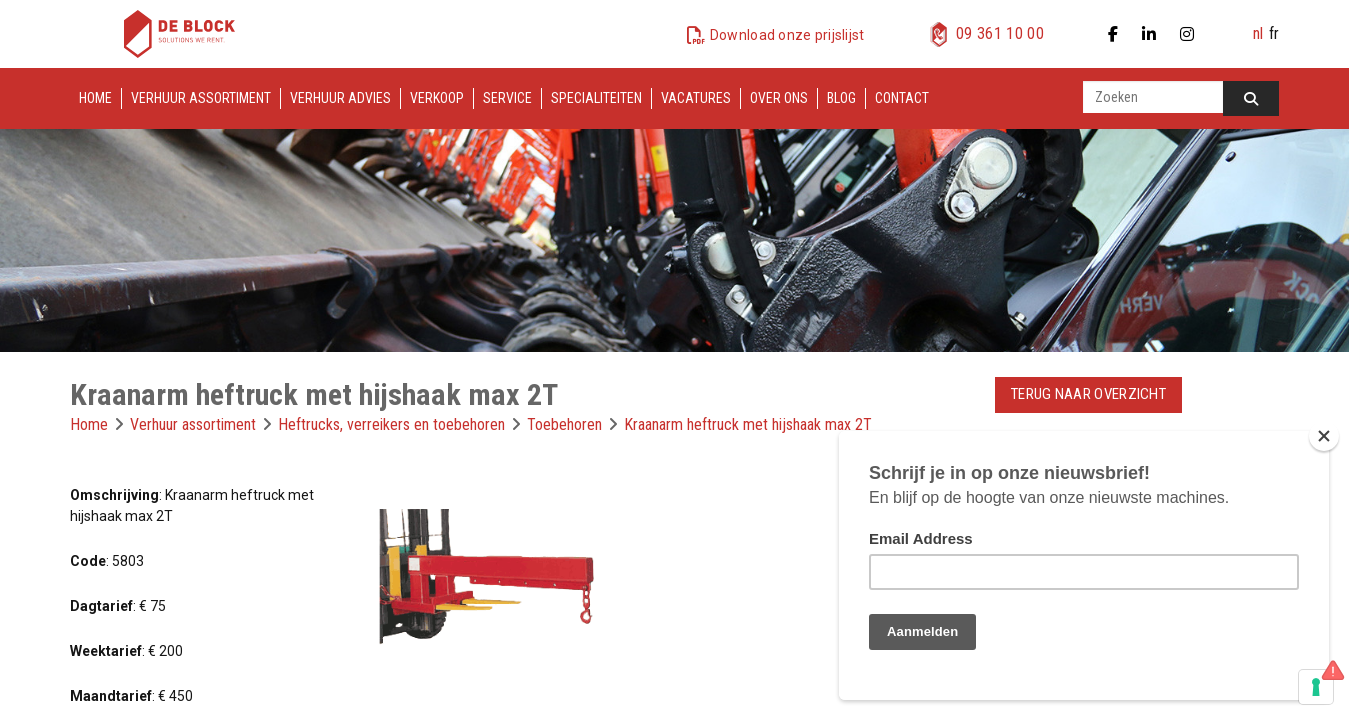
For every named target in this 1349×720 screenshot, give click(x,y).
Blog (841, 98)
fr (1274, 33)
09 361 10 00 (1000, 33)
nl (1258, 33)
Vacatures (696, 98)
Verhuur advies (340, 98)
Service (507, 98)
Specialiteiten (596, 98)
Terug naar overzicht (1088, 394)
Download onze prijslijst (787, 35)
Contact (902, 98)
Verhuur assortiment (201, 98)
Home (95, 98)
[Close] (1324, 436)
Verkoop (437, 98)
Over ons (779, 98)
